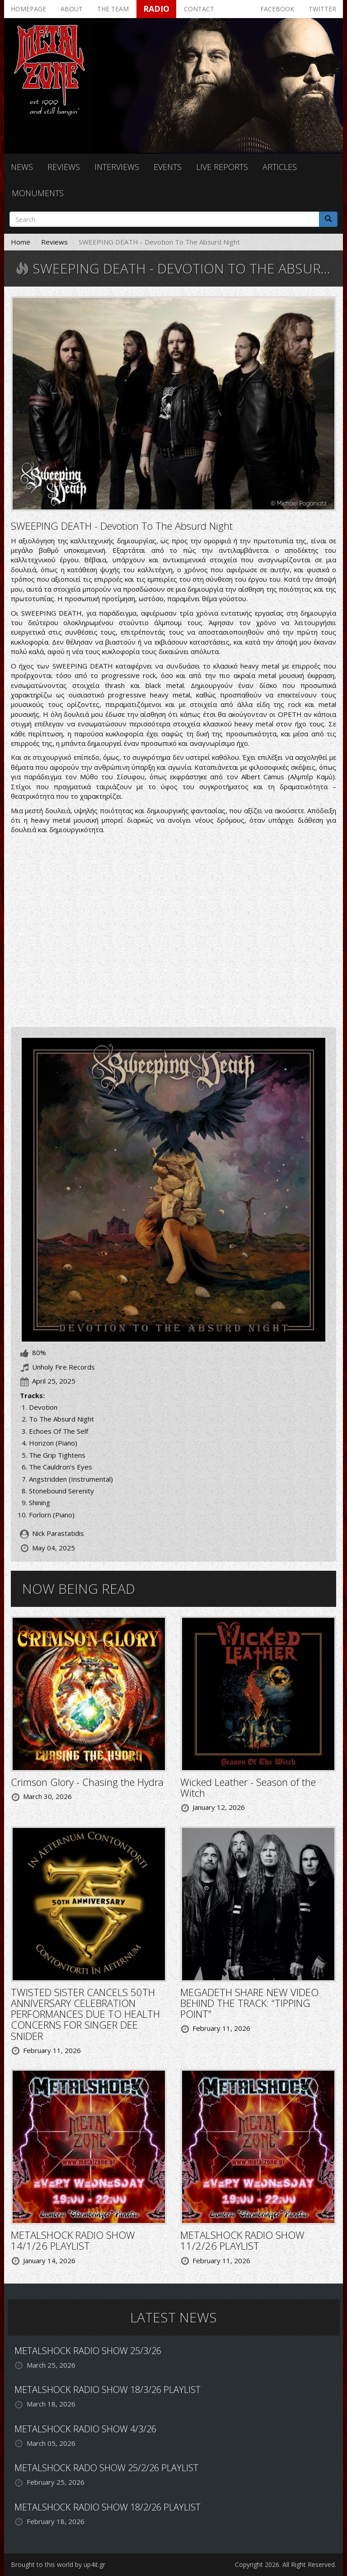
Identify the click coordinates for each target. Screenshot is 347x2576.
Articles (280, 166)
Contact (199, 9)
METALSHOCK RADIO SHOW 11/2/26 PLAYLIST (242, 2240)
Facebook (277, 9)
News (22, 166)
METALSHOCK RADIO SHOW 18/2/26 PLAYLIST (107, 2507)
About (72, 9)
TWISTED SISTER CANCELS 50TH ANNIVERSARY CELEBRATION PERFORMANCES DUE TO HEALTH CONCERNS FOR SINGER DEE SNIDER (85, 2014)
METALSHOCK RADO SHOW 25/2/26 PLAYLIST (106, 2468)
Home (20, 241)
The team (113, 9)
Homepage (28, 9)
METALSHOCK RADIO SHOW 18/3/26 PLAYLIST (107, 2389)
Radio (156, 8)
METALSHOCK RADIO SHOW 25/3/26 (87, 2351)
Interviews (116, 166)
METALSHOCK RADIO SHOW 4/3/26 (85, 2429)
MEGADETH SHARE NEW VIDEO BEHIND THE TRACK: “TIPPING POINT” (249, 2002)
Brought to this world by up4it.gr (58, 2564)
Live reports (222, 166)
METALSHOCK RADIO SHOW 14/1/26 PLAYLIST (73, 2240)
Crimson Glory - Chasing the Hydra (87, 1782)
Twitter (322, 9)
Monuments (38, 193)
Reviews (63, 166)
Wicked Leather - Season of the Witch (248, 1787)
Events (168, 166)
